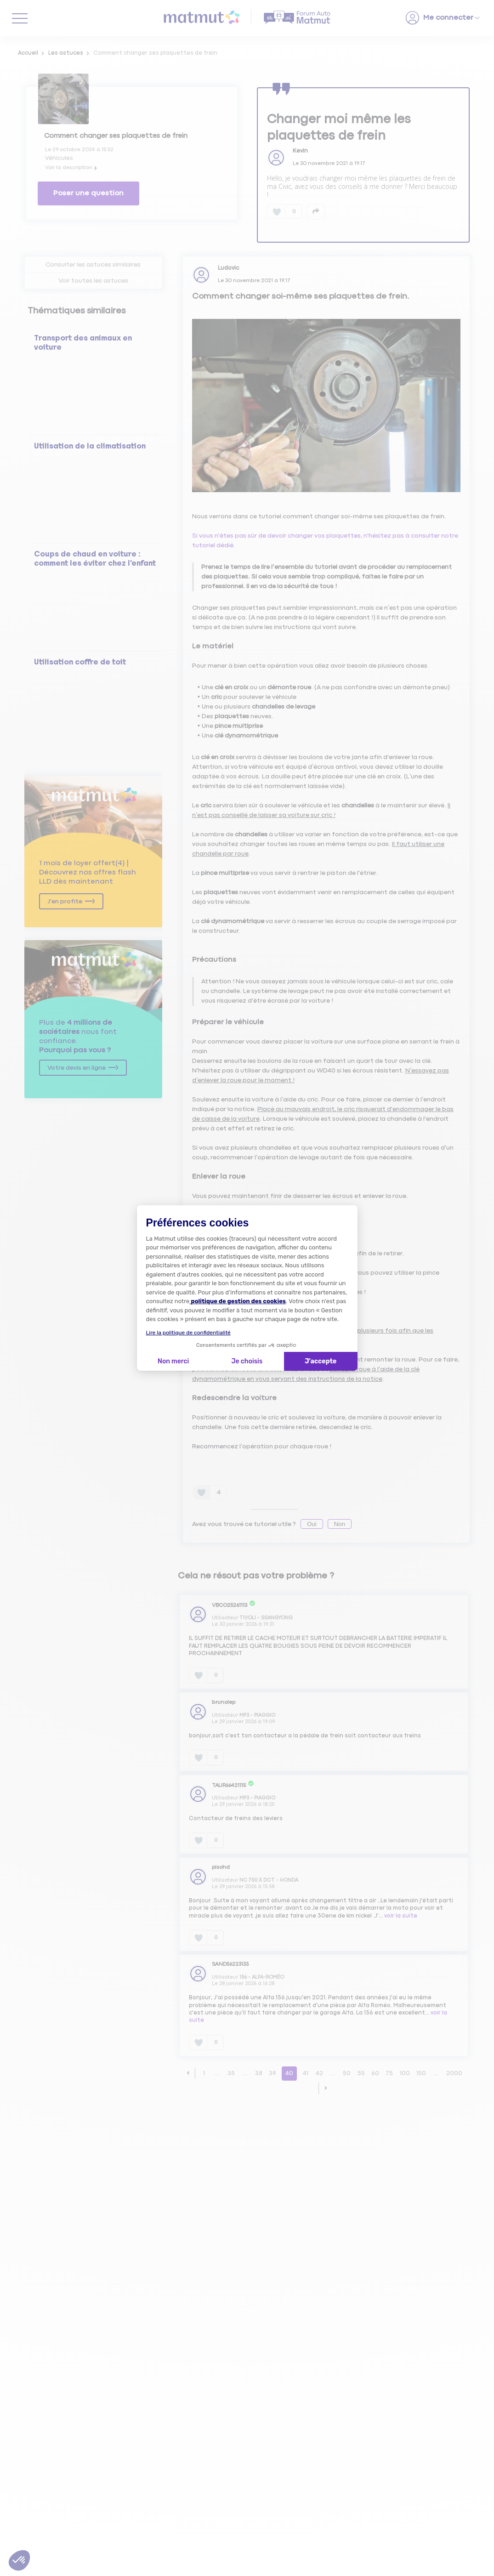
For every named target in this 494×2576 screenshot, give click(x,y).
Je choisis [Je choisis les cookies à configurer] (246, 1361)
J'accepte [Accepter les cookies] (320, 1361)
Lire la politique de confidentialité (188, 1332)
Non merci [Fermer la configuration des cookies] (173, 1361)
